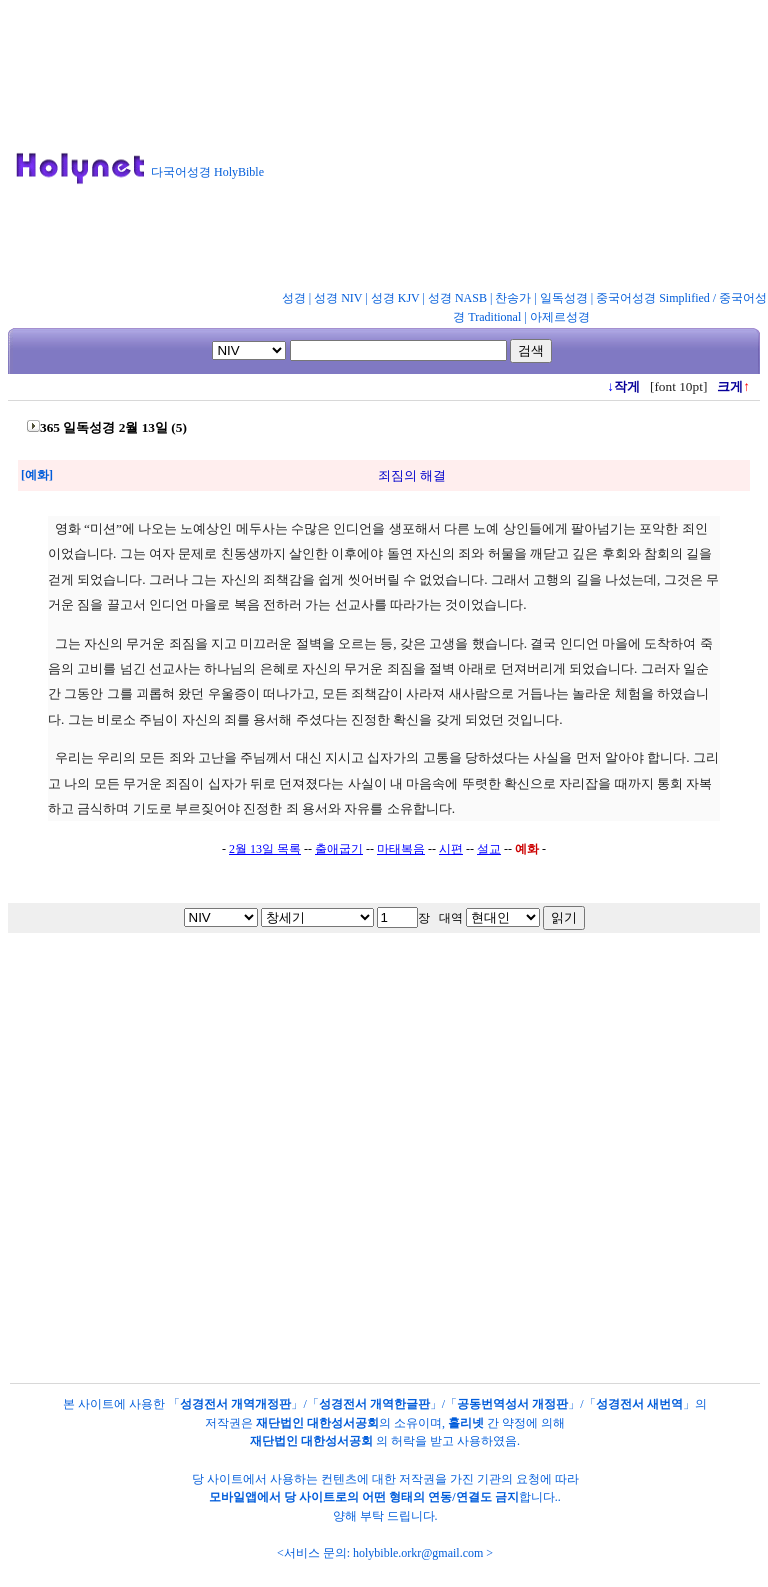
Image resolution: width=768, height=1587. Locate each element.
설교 (489, 849)
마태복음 (401, 849)
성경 (294, 298)
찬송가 (513, 298)
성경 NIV (338, 298)
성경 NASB (457, 298)
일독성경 (564, 298)
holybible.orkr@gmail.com (418, 1553)
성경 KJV (395, 298)
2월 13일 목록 (265, 849)
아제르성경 (560, 317)
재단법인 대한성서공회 (317, 1423)
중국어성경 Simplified (653, 298)
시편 (451, 849)
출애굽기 (339, 849)
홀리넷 (466, 1423)
